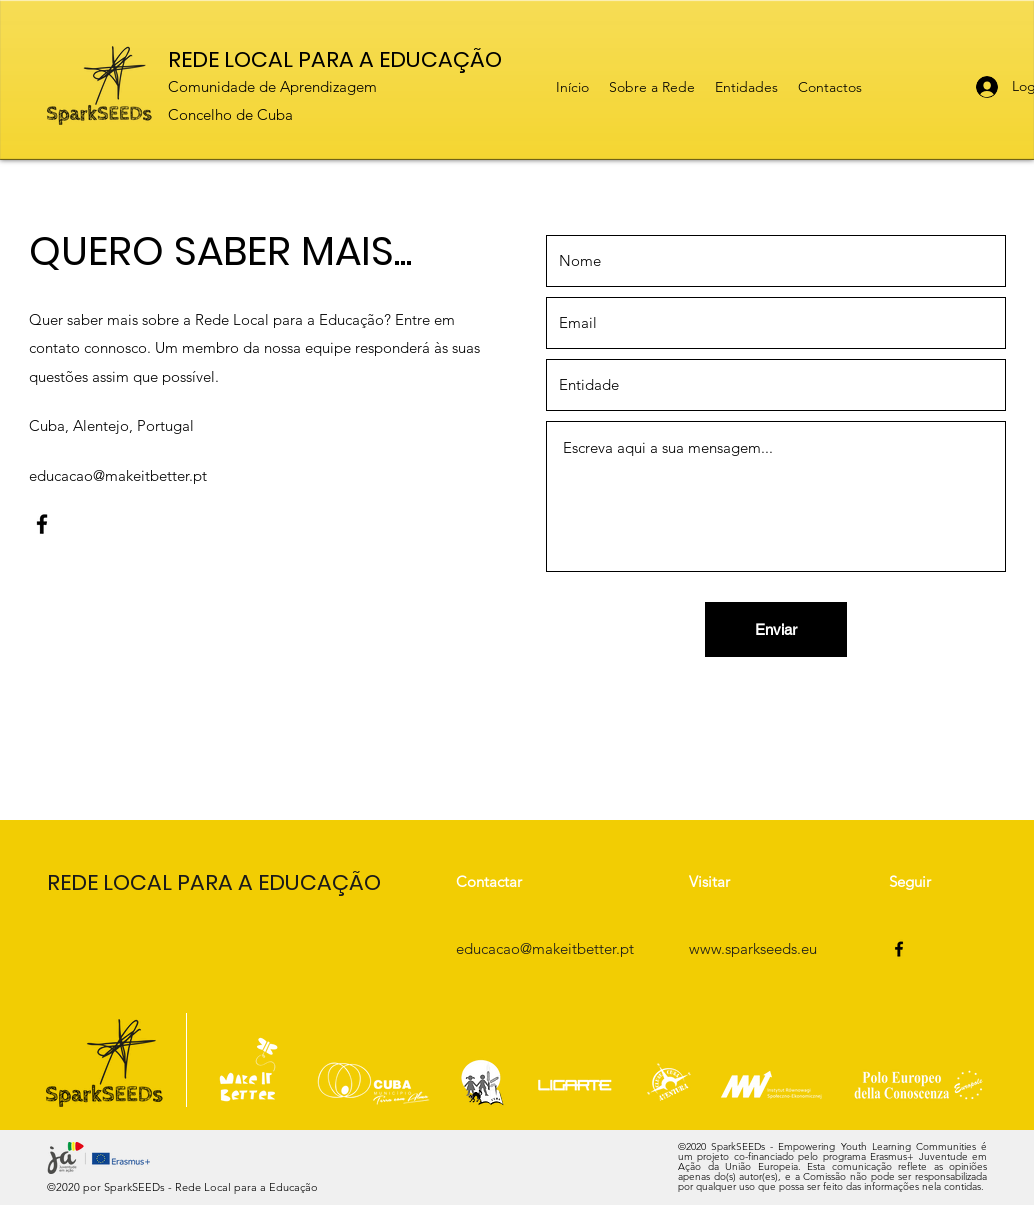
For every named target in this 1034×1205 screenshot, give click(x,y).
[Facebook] (42, 524)
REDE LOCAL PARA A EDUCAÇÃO (335, 59)
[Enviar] (776, 629)
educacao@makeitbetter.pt (118, 475)
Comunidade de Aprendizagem (272, 86)
